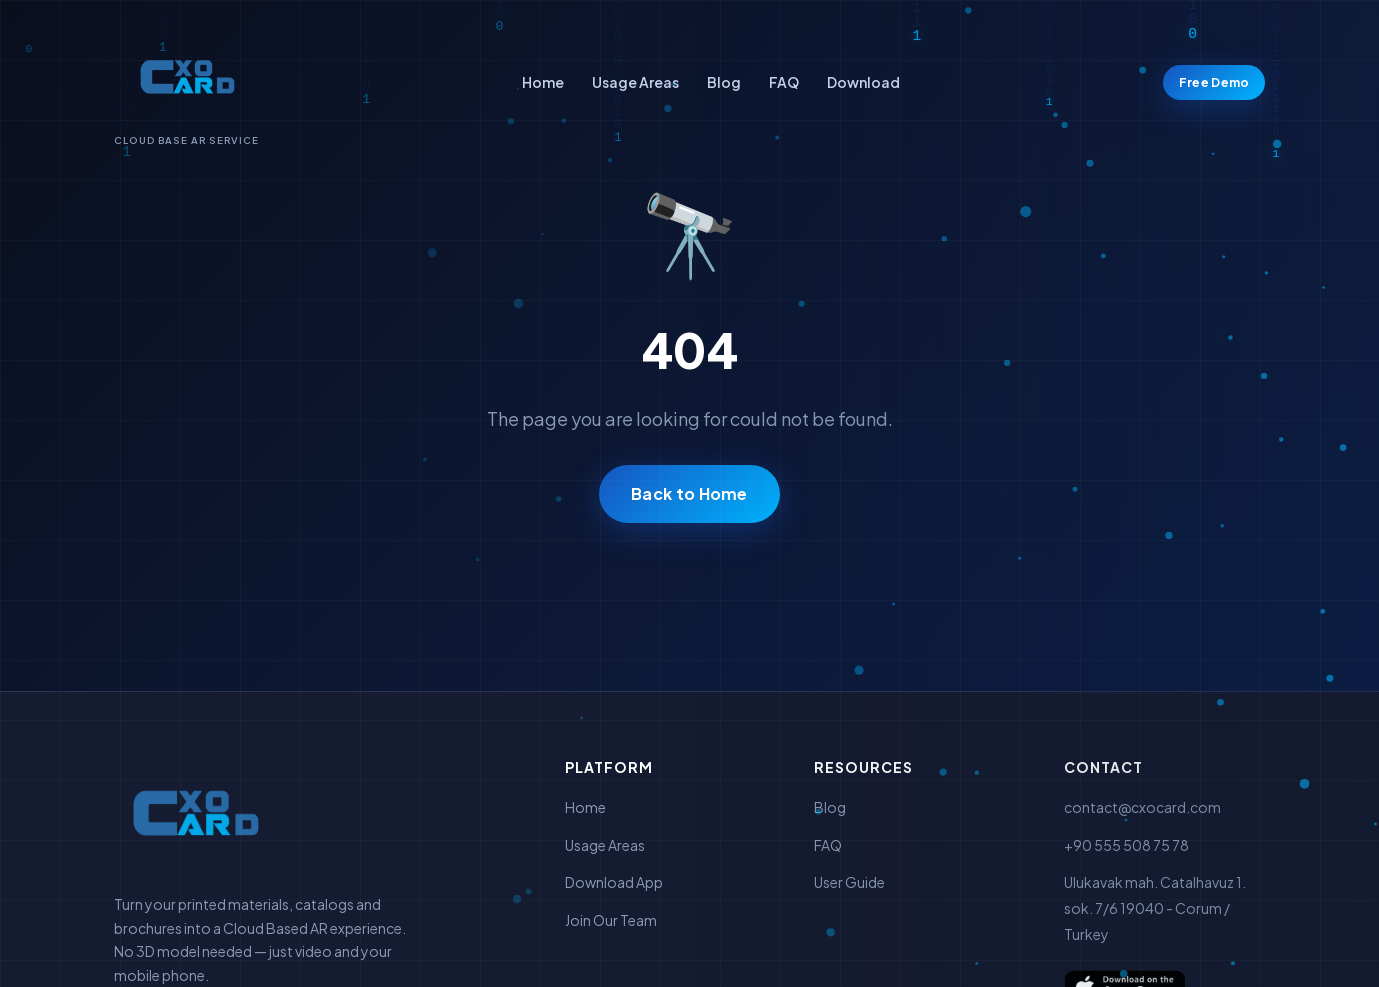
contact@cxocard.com (1142, 807)
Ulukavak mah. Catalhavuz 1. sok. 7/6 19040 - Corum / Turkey (1155, 907)
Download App (614, 882)
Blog (724, 82)
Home (543, 82)
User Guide (849, 882)
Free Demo (1214, 82)
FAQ (784, 82)
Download (863, 82)
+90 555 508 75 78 (1126, 845)
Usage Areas (635, 82)
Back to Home (689, 493)
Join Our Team (611, 920)
